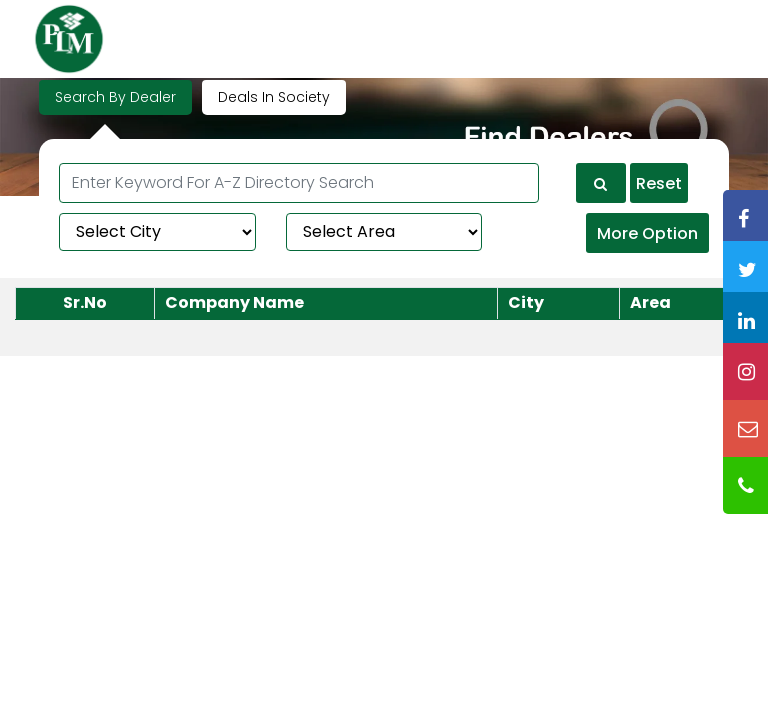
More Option (647, 233)
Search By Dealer (115, 97)
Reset (659, 183)
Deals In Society (274, 97)
